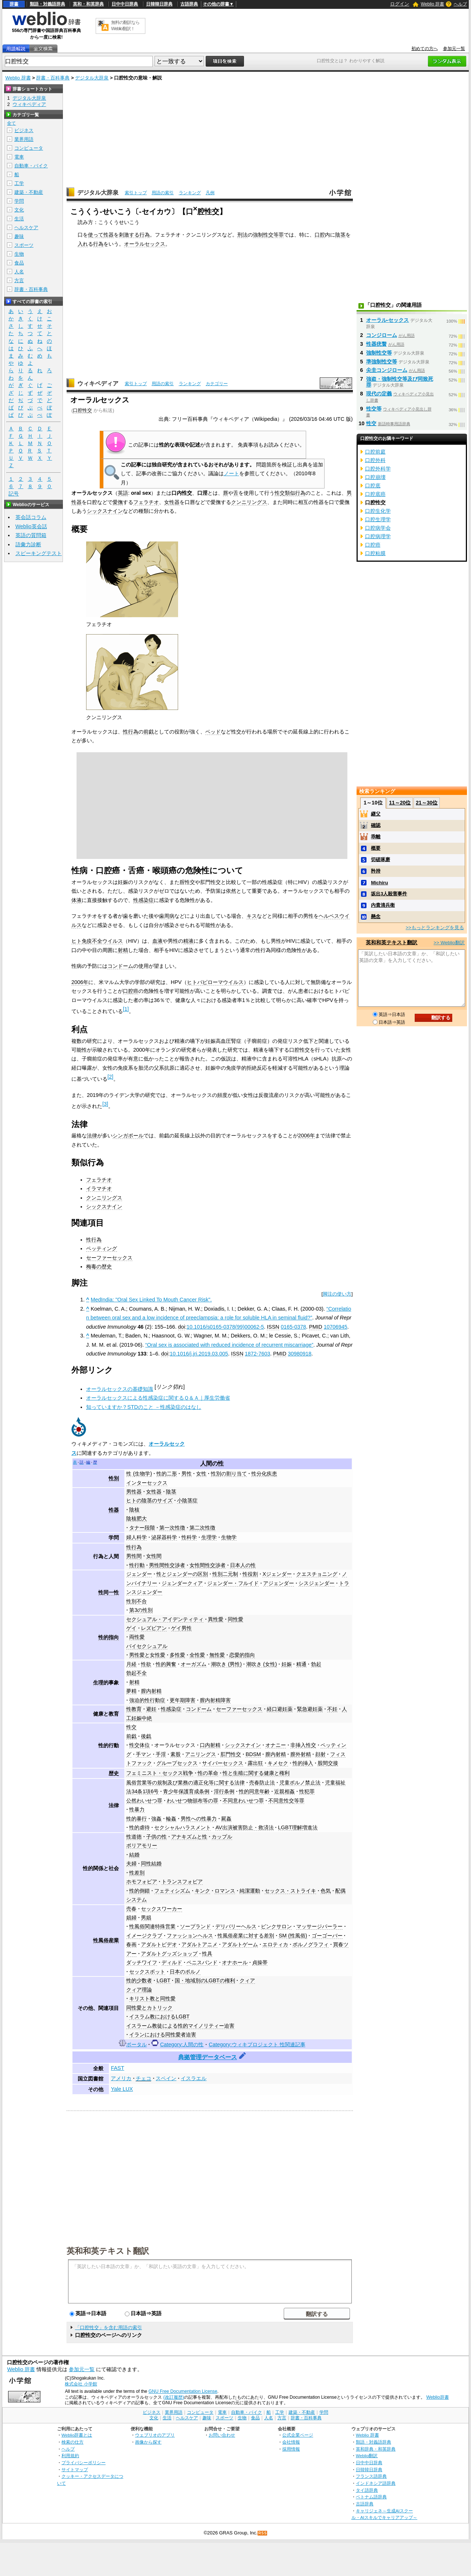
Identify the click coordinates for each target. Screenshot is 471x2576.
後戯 (146, 1736)
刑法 (242, 235)
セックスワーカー (161, 1909)
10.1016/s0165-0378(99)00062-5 (225, 1327)
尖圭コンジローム (386, 370)
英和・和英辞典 (88, 4)
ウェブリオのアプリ (155, 2435)
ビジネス (23, 130)
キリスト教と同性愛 (152, 1998)
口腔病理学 (378, 536)
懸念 (375, 916)
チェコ (143, 2078)
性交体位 (139, 1745)
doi (181, 1327)
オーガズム (193, 1664)
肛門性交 (230, 1754)
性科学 (189, 1537)
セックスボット (147, 1972)
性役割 (250, 1574)
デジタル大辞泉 (92, 78)
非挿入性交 (303, 1745)
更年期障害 (182, 1700)
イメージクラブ (144, 1936)
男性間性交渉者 (167, 1565)
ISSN (273, 1327)
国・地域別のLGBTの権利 (205, 1980)
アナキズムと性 (189, 1837)
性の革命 (208, 1773)
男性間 (134, 1556)
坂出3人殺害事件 (389, 893)
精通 (301, 1664)
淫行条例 (224, 1791)
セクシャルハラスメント (182, 1827)
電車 (19, 157)
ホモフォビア (141, 1881)
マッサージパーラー (319, 1926)
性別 (114, 1478)
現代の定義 (379, 394)
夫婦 (131, 1863)
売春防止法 (262, 1783)
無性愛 (217, 1655)
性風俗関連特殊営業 (152, 1926)
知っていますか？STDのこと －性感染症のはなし (143, 1407)
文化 (19, 210)
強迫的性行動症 (147, 1700)
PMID (315, 1327)
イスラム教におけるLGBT (159, 2016)
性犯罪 (307, 1791)
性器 (108, 235)
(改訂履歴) (173, 2397)
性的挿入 (303, 1763)
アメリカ (121, 2078)
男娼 (146, 1918)
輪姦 (171, 1819)
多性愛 (177, 1655)
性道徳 (134, 1837)
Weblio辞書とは (76, 2435)
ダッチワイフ (141, 1962)
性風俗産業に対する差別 (245, 1936)
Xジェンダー (277, 1574)
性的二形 (166, 1474)
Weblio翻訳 (367, 2455)
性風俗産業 (106, 1940)
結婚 (134, 1855)
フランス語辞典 (371, 2476)
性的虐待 (139, 1827)
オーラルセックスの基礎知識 (119, 1389)
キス (252, 916)
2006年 (79, 982)
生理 (98, 1682)
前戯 (149, 732)
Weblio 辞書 (432, 4)
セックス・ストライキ (290, 1891)
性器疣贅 (376, 344)
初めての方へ (424, 48)
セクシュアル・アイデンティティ (164, 1619)
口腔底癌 (375, 494)
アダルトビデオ (159, 1944)
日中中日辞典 (124, 4)
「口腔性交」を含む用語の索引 (108, 2327)
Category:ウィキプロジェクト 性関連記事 (257, 2044)
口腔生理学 (378, 519)
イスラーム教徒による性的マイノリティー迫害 (180, 2026)
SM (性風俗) (293, 1936)
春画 (131, 1944)
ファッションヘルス (190, 1936)
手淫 (161, 1754)
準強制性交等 (381, 362)
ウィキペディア (97, 383)
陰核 (134, 1510)
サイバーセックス (222, 1763)
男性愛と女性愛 (147, 1655)
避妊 (151, 1709)
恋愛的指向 (242, 1655)
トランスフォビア (182, 1881)
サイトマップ (74, 2469)
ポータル (136, 2044)
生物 (19, 254)
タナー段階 (142, 1528)
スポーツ (23, 245)
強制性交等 (379, 353)
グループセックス (177, 1763)
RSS (262, 2533)
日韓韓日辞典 (159, 4)
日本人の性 (243, 1565)
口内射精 (210, 1745)
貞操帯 (260, 1962)
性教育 (134, 1709)
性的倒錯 (139, 1891)
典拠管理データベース (207, 2057)
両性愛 (137, 1637)
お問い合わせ (222, 2435)
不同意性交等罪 (286, 1801)
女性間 (154, 1556)
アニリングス (200, 1754)
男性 (186, 1474)
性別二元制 (225, 1574)
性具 (207, 1954)
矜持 (375, 871)
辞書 (14, 4)
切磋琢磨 (380, 859)
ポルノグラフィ (311, 1944)
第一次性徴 (172, 1528)
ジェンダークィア (182, 1583)
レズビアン (154, 1628)
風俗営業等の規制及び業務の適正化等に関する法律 (185, 1783)
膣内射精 (151, 1691)
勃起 (316, 1664)
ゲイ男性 (181, 1628)
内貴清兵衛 (383, 905)
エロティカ (275, 1944)
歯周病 (166, 916)
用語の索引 (163, 192)
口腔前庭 (375, 452)
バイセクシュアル (146, 1646)
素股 (175, 1754)
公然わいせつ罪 (144, 1801)
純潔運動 (250, 1891)
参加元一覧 (454, 48)
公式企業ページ (297, 2435)
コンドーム (120, 966)
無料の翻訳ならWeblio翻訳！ (125, 25)
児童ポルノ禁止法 (300, 1783)
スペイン (166, 2078)
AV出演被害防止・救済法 (244, 1827)
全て (11, 123)
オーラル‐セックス (387, 320)
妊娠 (286, 1664)
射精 (123, 950)
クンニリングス (249, 502)
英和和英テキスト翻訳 (108, 2250)
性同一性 (108, 1592)
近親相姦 (284, 1791)
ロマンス (225, 1891)
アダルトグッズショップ (169, 1954)
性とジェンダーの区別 (182, 1574)
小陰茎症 (187, 1500)
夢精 (131, 1691)
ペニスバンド (202, 1962)
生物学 (229, 1537)
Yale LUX (122, 2089)
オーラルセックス (144, 244)
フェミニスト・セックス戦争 (159, 1773)
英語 (123, 493)
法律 (92, 1135)
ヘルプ (460, 4)
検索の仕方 (72, 2442)
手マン (143, 1754)
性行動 (137, 1565)
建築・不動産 (28, 192)
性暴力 (137, 1809)
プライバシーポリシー (83, 2462)
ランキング (190, 192)
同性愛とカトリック (149, 2008)
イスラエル (193, 2078)
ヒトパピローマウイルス (215, 982)
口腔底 (372, 485)
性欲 (146, 1664)
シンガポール (128, 1135)
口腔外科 (375, 460)
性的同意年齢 (254, 1791)
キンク (202, 1891)
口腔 (320, 235)
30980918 (299, 1354)
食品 (19, 263)
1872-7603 (257, 1354)
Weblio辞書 (437, 2397)
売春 (131, 1909)
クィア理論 (139, 1990)
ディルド (172, 1962)
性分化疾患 (264, 1474)
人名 (19, 271)
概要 (375, 848)
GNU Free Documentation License (183, 2391)
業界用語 (23, 139)
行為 (144, 235)
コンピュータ (28, 148)
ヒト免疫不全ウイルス (97, 941)
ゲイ (131, 1628)
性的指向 (108, 1637)
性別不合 (136, 1601)
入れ (83, 244)
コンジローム (381, 335)
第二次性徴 (202, 1528)
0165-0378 (293, 1327)
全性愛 (197, 1655)
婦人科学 (136, 1537)
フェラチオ (146, 502)
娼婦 (131, 1918)
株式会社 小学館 (81, 2384)
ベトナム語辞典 (371, 2496)
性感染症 (143, 900)
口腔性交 (82, 410)
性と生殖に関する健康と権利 (256, 1773)
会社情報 (291, 2442)
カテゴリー (217, 383)
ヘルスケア (26, 227)
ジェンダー (139, 1574)
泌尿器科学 (164, 1537)
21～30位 (427, 803)
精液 (188, 941)
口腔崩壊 (375, 477)
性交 (131, 1727)
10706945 (335, 1327)
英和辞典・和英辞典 (376, 2449)
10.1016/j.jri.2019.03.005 (199, 1354)
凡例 (210, 192)
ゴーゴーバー (327, 1936)
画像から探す (148, 2442)
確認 (375, 825)
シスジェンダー (316, 1583)
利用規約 (70, 2455)
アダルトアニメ (199, 1944)
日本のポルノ (185, 1972)
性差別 (137, 1873)
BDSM (253, 1754)
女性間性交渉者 (208, 1565)
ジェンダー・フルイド (233, 1583)
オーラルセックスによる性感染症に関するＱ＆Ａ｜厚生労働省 (158, 1398)
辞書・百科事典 (53, 78)
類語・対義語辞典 (47, 4)
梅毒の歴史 (99, 1266)
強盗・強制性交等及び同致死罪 (399, 382)
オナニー (275, 1745)
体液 (76, 900)
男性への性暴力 (199, 1819)
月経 (131, 1664)
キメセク (278, 1763)
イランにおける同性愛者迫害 (162, 2034)
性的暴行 (136, 1819)
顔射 (320, 1754)
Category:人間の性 (181, 2044)
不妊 (332, 1709)
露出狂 (255, 1763)
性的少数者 (139, 1980)
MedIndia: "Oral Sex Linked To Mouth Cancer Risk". (151, 1300)
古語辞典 (189, 4)
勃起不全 (136, 1673)
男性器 (134, 1492)
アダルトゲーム (240, 1944)
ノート (231, 473)
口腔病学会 (378, 528)
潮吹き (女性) (261, 1664)
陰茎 (340, 235)
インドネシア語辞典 (376, 2483)
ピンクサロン (276, 1926)
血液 (157, 941)
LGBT (163, 1980)
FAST (117, 2068)
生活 (19, 218)
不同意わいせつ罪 (243, 1801)
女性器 (172, 502)
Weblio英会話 (31, 526)
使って (95, 235)
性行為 (130, 732)
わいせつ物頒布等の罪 (192, 1801)
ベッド (213, 732)
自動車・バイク (31, 165)
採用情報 (291, 2449)
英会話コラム (30, 517)
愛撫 (118, 502)
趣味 (19, 236)
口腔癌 (130, 991)
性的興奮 (166, 1664)
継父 (375, 814)
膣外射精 (300, 1754)
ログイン (399, 4)
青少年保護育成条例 (186, 1791)
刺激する (129, 235)
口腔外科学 (378, 469)
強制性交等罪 (268, 235)
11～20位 (400, 803)
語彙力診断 (28, 544)
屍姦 (226, 1819)
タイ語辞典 (367, 2490)
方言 (19, 280)
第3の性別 (141, 1610)
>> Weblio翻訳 (448, 942)
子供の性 (156, 1837)
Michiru (379, 882)
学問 (19, 201)
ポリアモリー (141, 1845)
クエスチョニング (316, 1574)
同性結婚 (151, 1863)
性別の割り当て (229, 1474)
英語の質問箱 (30, 535)
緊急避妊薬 (310, 1709)
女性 (201, 1474)
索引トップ (136, 192)
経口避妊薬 (280, 1709)
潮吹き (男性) (226, 1664)
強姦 (156, 1819)
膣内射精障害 (215, 1700)
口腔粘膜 (375, 553)
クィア (247, 1980)
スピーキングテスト (38, 553)
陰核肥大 (136, 1518)
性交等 (374, 409)
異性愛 (215, 1619)
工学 (19, 183)
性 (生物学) (139, 1474)
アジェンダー (278, 1583)
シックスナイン (105, 511)
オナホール (235, 1962)
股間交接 (328, 1763)
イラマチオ (99, 1188)
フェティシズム (172, 1891)
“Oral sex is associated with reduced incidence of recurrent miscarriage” (229, 1345)
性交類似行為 (290, 493)
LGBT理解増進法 (298, 1827)
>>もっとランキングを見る (435, 927)
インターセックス (146, 1483)
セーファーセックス (109, 1258)
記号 (13, 493)
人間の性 (212, 1463)
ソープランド (195, 1926)
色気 (326, 1891)
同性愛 (235, 1619)
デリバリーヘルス (235, 1926)
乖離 (375, 836)
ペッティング (101, 1248)
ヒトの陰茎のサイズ (149, 1500)
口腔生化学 (378, 511)
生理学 (209, 1537)
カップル (222, 1837)
